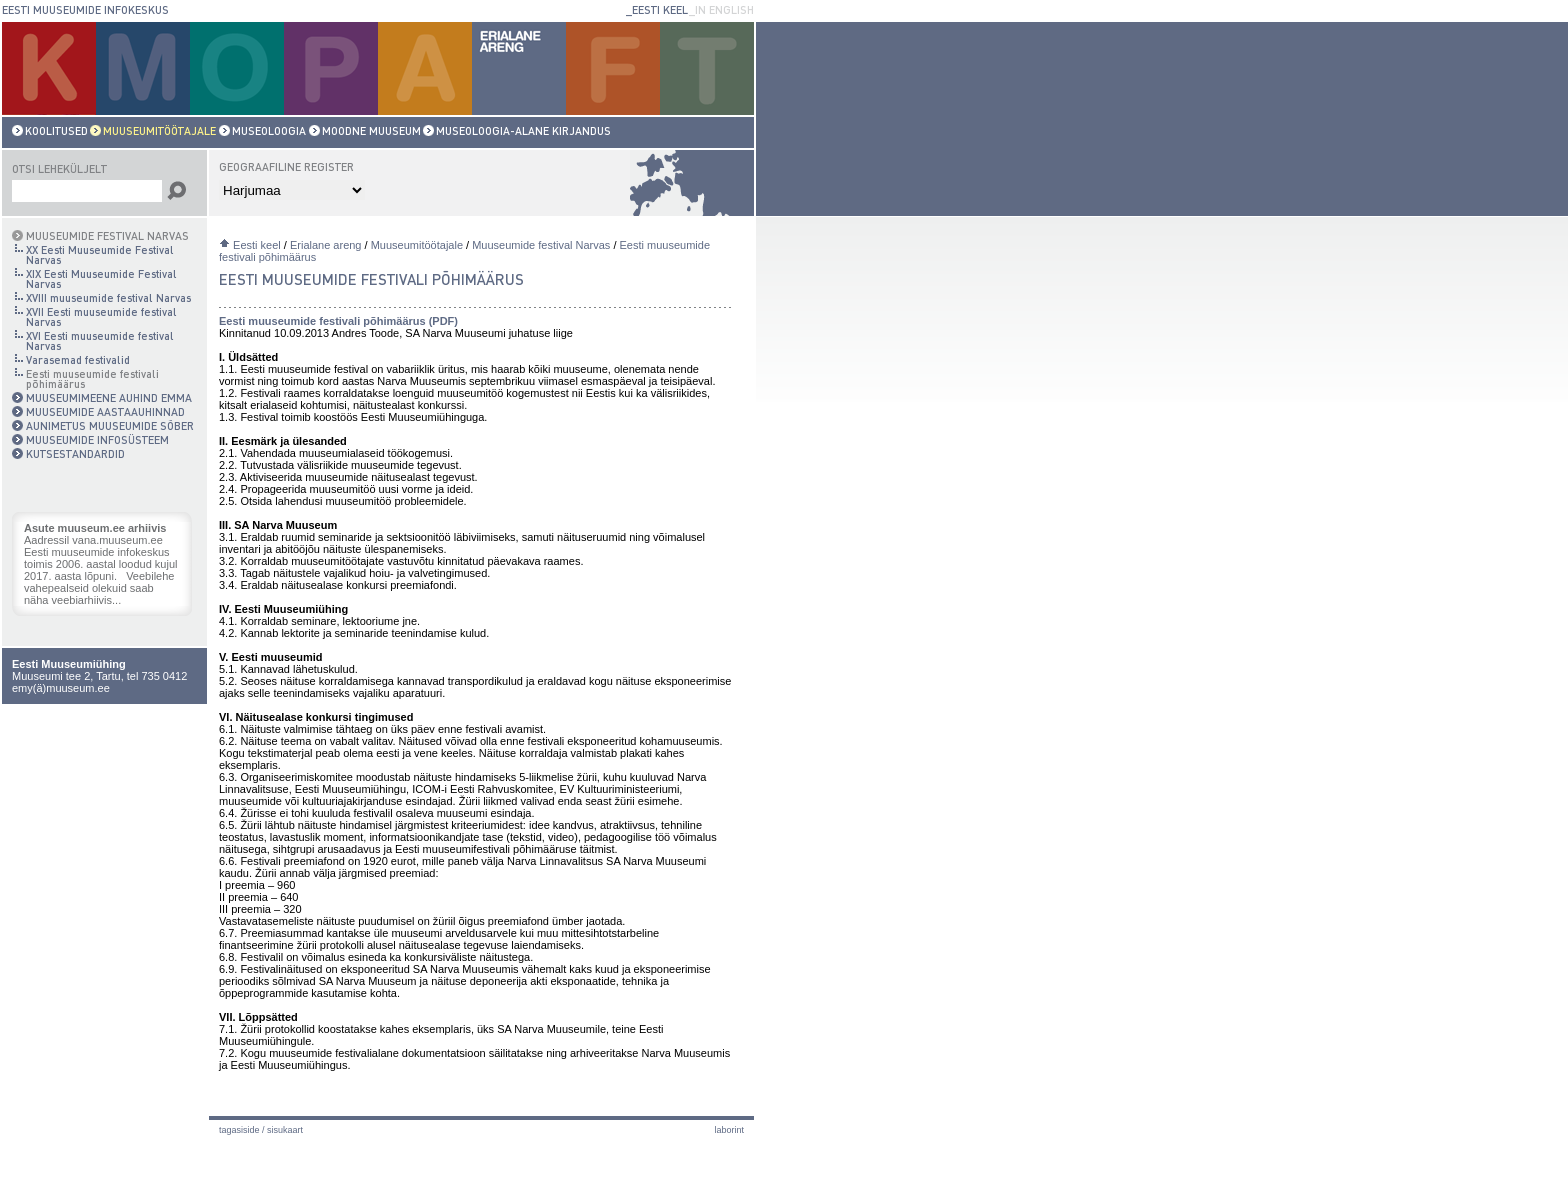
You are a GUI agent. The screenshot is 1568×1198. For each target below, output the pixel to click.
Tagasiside (239, 1130)
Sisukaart (285, 1130)
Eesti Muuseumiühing (69, 664)
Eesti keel (257, 245)
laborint (729, 1130)
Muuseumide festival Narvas (541, 245)
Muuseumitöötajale (417, 245)
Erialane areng (326, 245)
